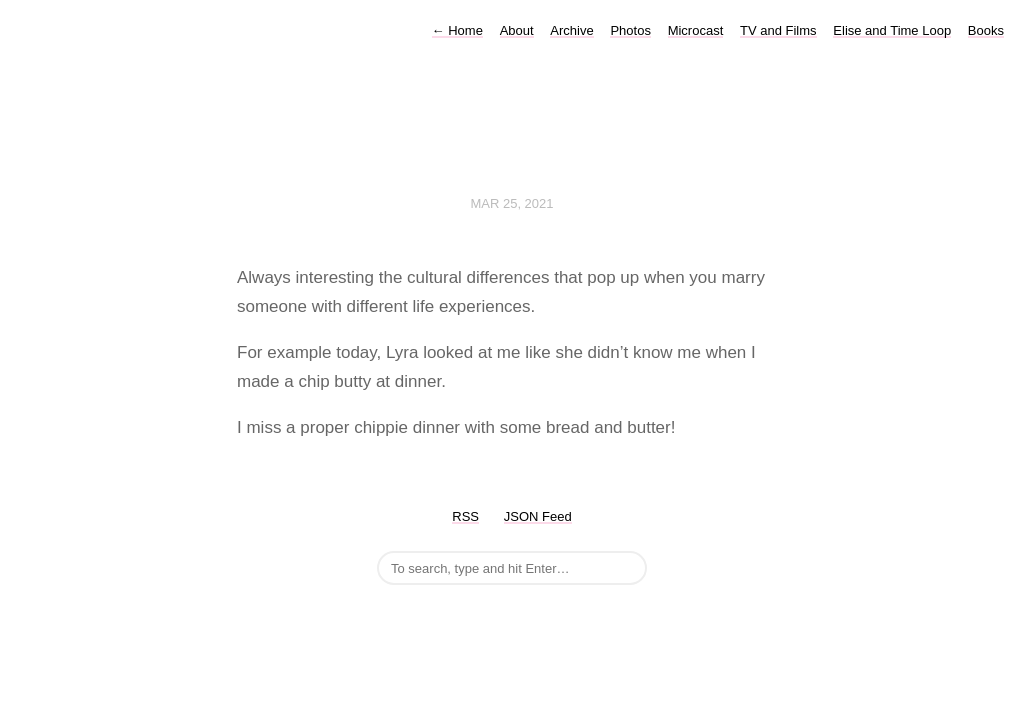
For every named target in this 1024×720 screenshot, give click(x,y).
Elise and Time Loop (892, 30)
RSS (465, 516)
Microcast (696, 30)
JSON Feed (538, 516)
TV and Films (778, 30)
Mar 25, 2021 (511, 203)
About (517, 30)
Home (457, 30)
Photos (630, 30)
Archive (571, 30)
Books (986, 30)
